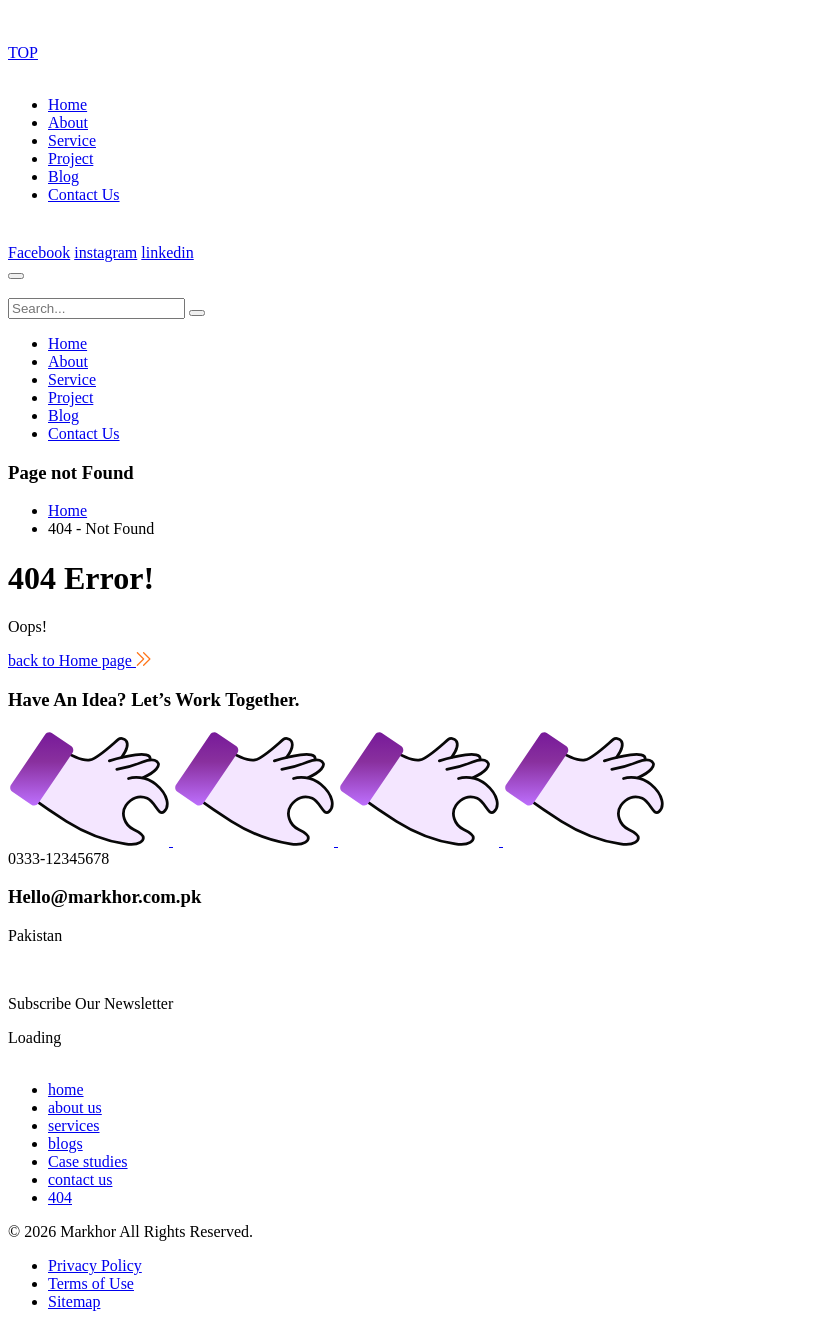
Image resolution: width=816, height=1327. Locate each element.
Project (70, 158)
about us (75, 1107)
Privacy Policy (95, 1265)
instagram (105, 252)
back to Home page (79, 660)
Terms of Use (91, 1283)
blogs (65, 1143)
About (68, 122)
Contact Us (84, 194)
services (74, 1125)
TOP (23, 52)
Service (72, 140)
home (66, 1089)
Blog (63, 176)
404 (60, 1197)
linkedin (167, 252)
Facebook (39, 252)
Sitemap (74, 1301)
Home (67, 104)
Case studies (88, 1161)
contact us (80, 1179)
